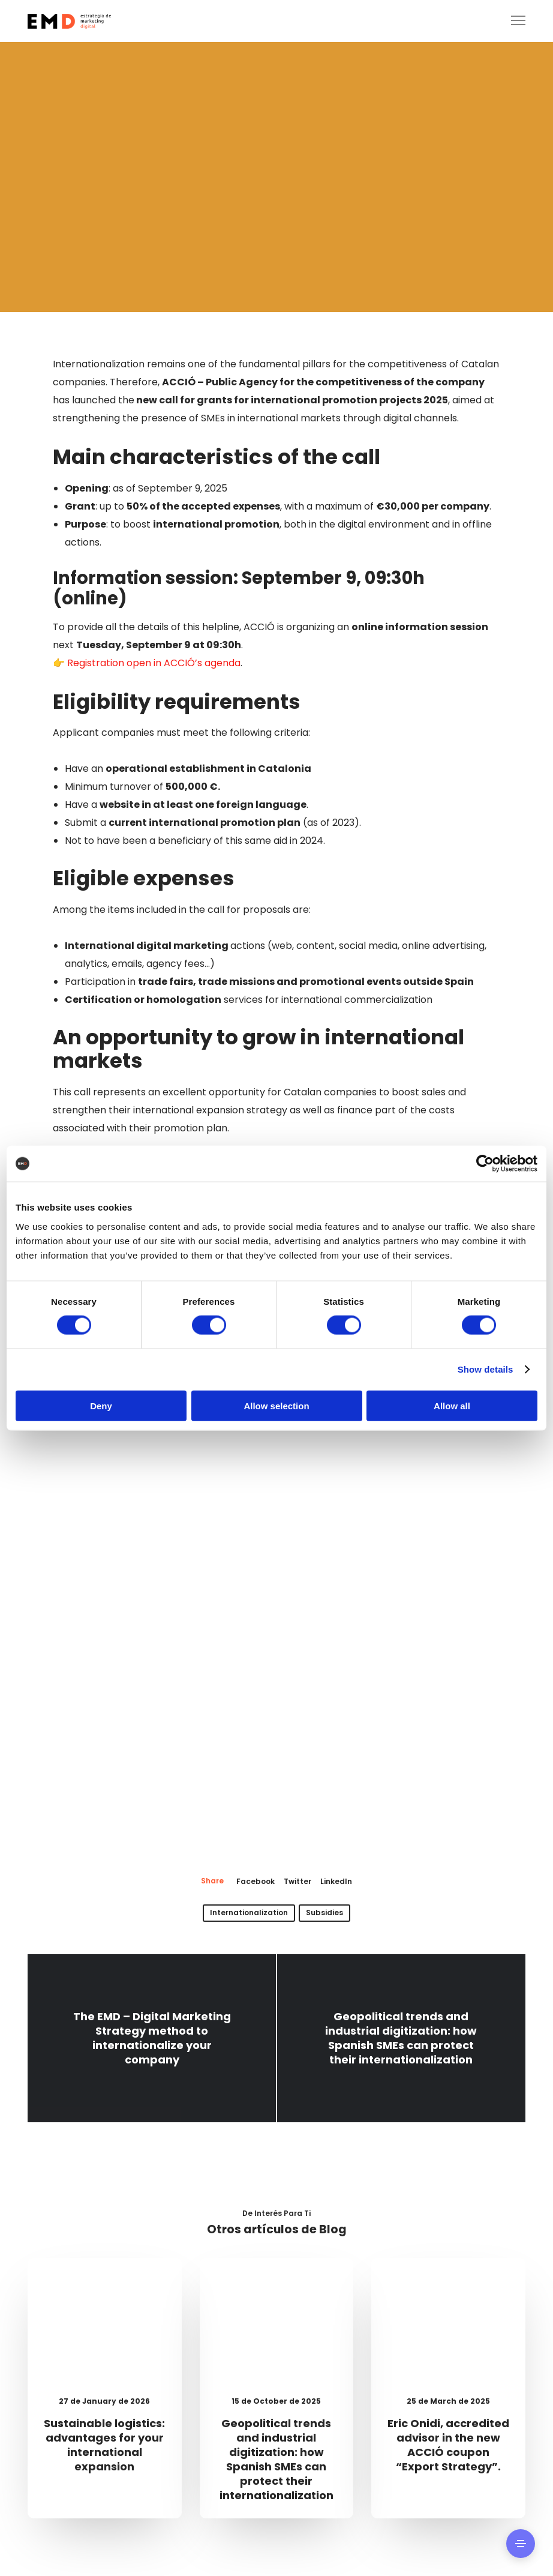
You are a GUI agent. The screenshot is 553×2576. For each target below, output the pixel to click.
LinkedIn (336, 1881)
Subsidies (324, 1912)
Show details (485, 1369)
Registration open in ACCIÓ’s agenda (153, 663)
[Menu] (512, 21)
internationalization (249, 1912)
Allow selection (276, 1405)
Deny (101, 1405)
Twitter (297, 1881)
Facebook (255, 1881)
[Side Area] (520, 2543)
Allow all (452, 1405)
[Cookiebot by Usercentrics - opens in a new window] (484, 1164)
